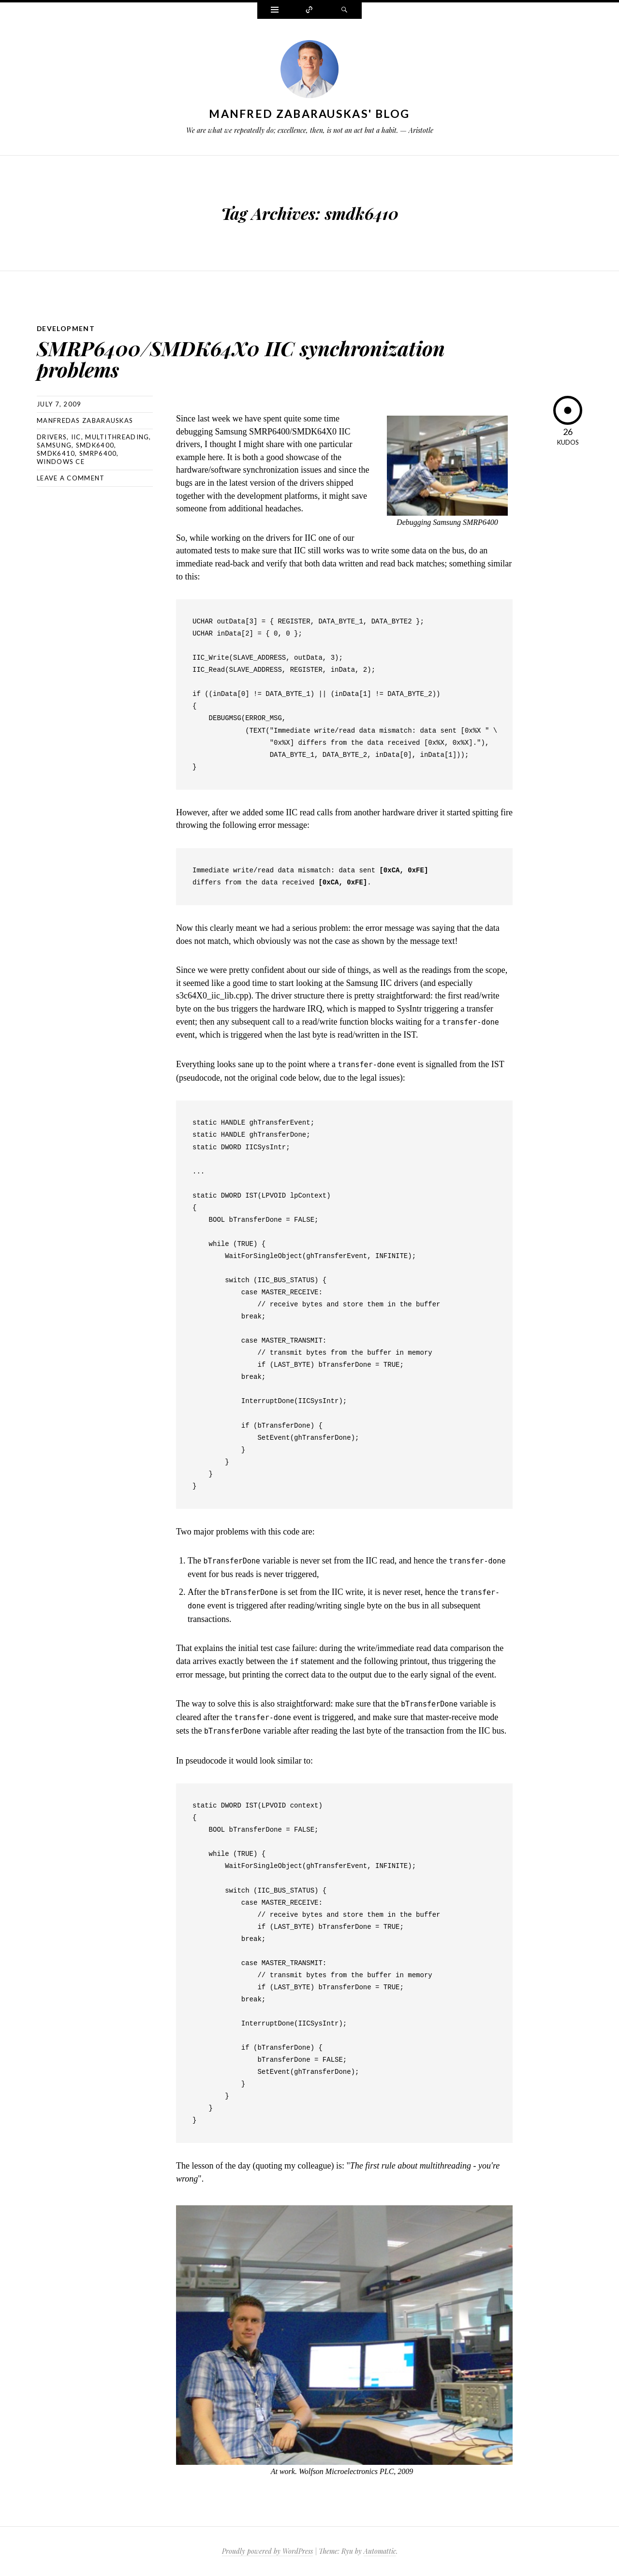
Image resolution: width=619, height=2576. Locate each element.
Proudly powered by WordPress (267, 2551)
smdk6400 (95, 445)
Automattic (380, 2551)
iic (76, 437)
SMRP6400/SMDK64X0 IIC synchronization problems (253, 358)
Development (66, 328)
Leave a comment (71, 478)
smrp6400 (98, 453)
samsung (54, 445)
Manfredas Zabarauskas (85, 420)
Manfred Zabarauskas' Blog (309, 113)
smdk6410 (56, 453)
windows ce (61, 461)
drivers (52, 437)
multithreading (117, 437)
